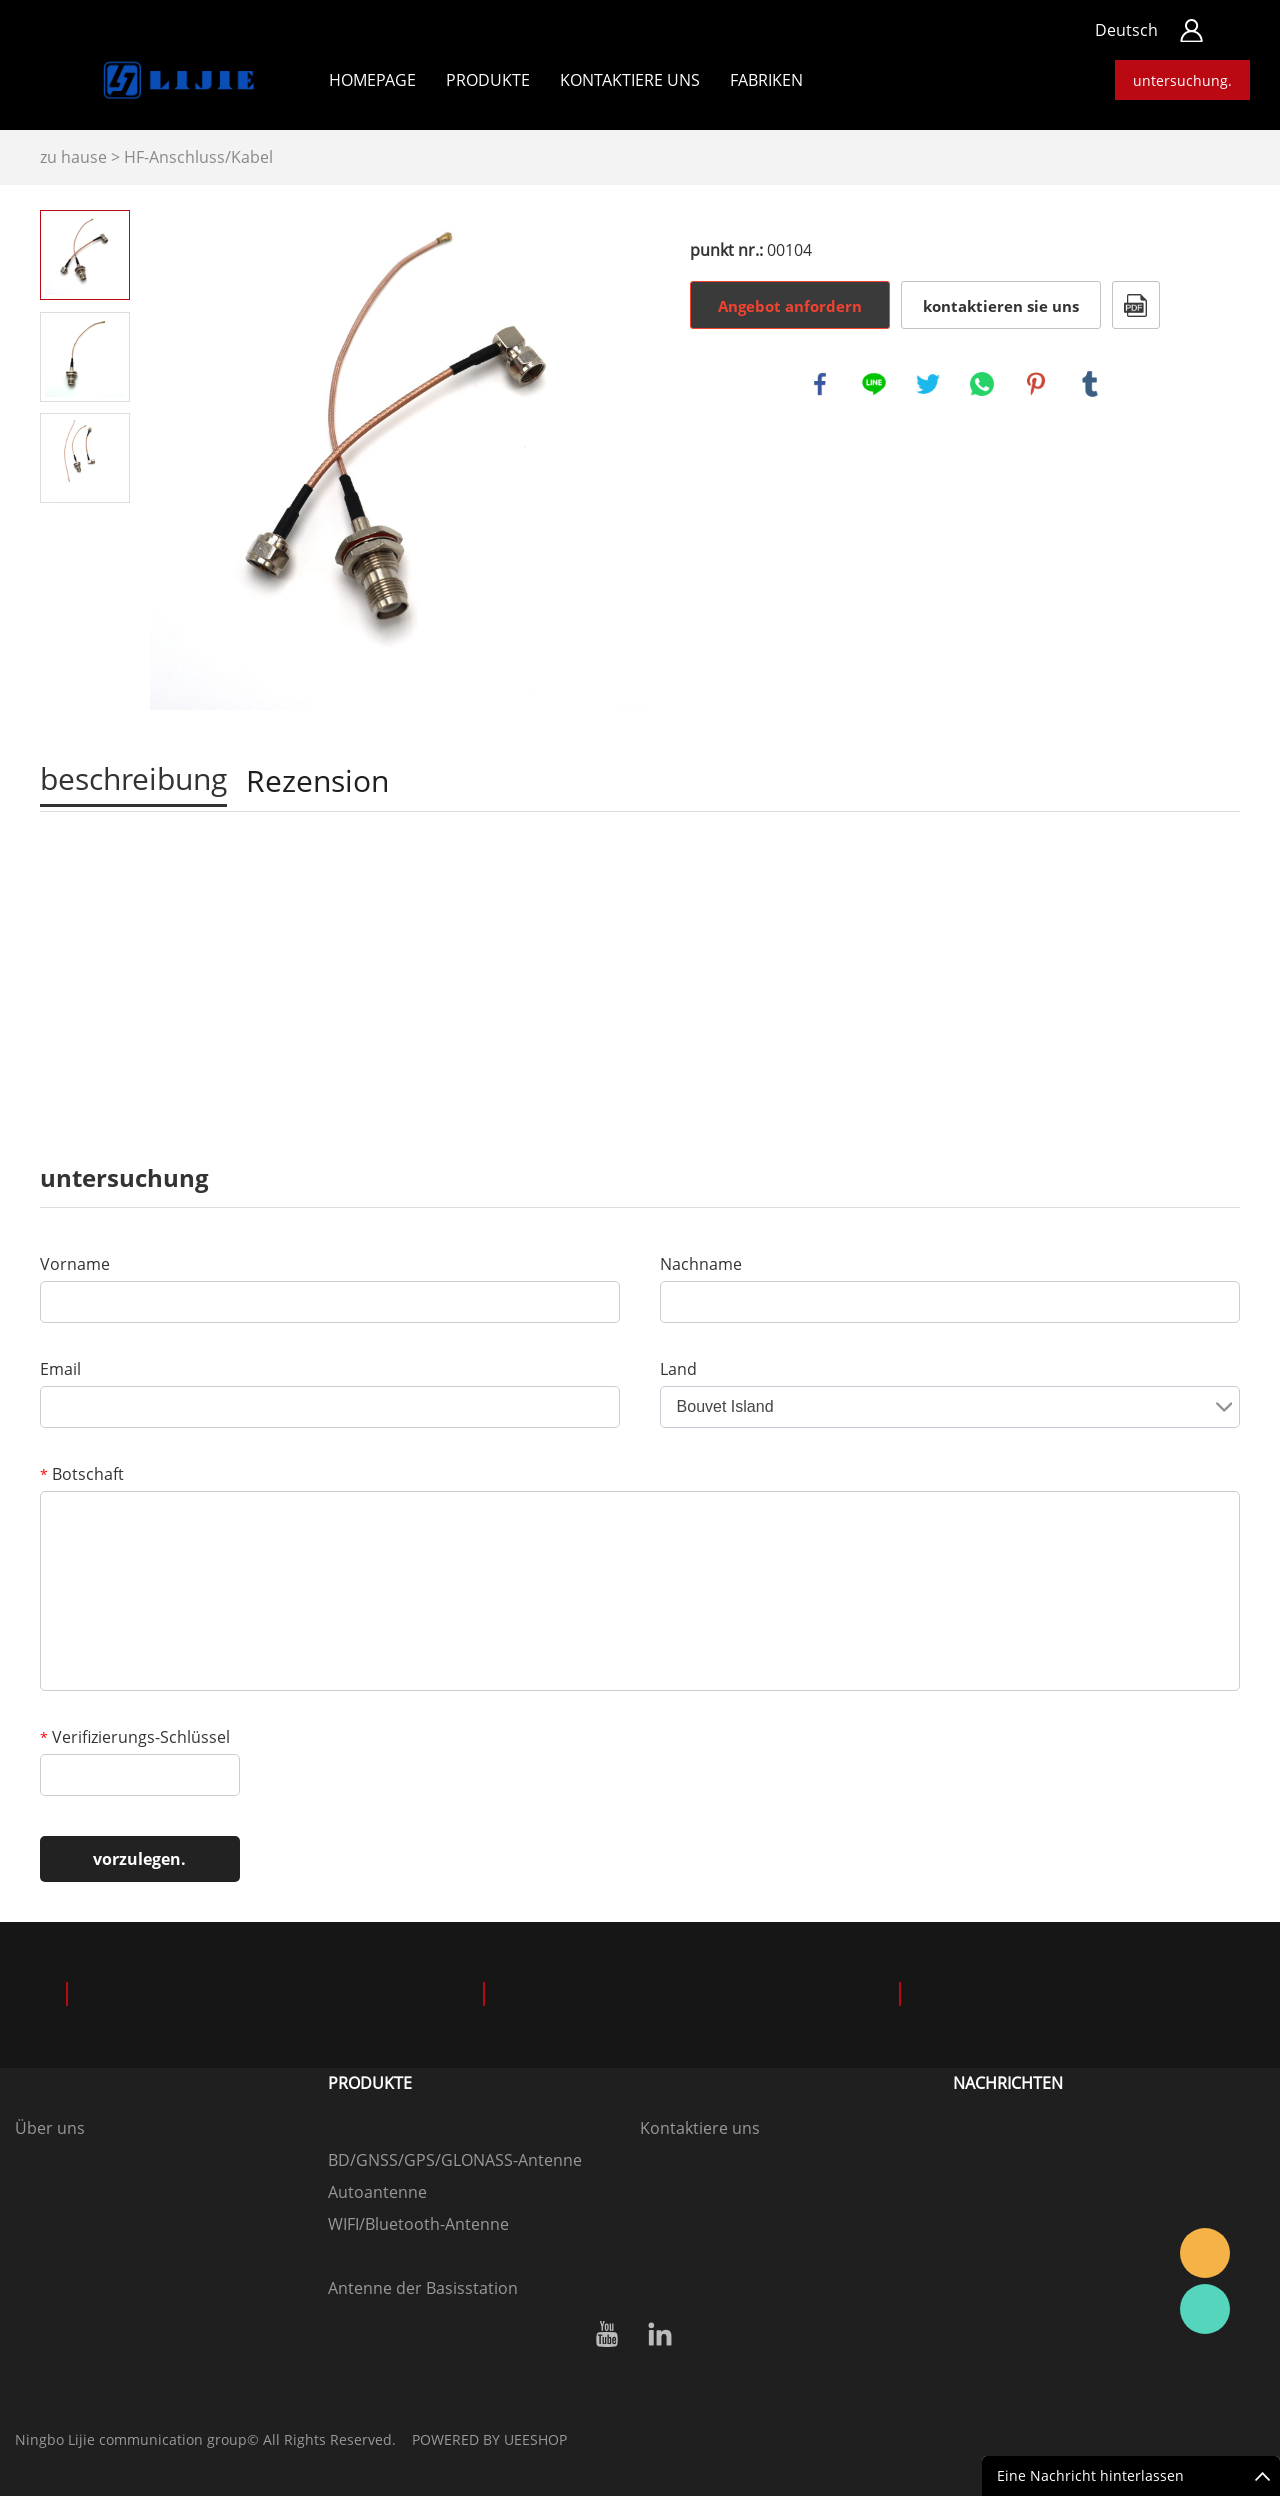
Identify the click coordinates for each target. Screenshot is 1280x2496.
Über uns (50, 2128)
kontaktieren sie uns (1001, 306)
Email (60, 1369)
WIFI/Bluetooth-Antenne (418, 2224)
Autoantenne (377, 2192)
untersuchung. (1182, 80)
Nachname (701, 1264)
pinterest (1036, 384)
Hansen (1205, 2253)
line (874, 384)
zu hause (73, 157)
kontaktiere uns (630, 80)
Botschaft (82, 1474)
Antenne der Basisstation (423, 2288)
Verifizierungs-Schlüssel (135, 1737)
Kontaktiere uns (700, 2128)
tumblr (1090, 384)
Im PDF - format (1136, 305)
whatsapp (982, 384)
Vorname (75, 1264)
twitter (928, 384)
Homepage (372, 80)
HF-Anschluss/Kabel (198, 157)
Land (678, 1369)
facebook (820, 384)
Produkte (488, 80)
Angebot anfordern (790, 306)
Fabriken (766, 80)
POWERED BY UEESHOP (489, 2439)
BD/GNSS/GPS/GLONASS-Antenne (455, 2160)
